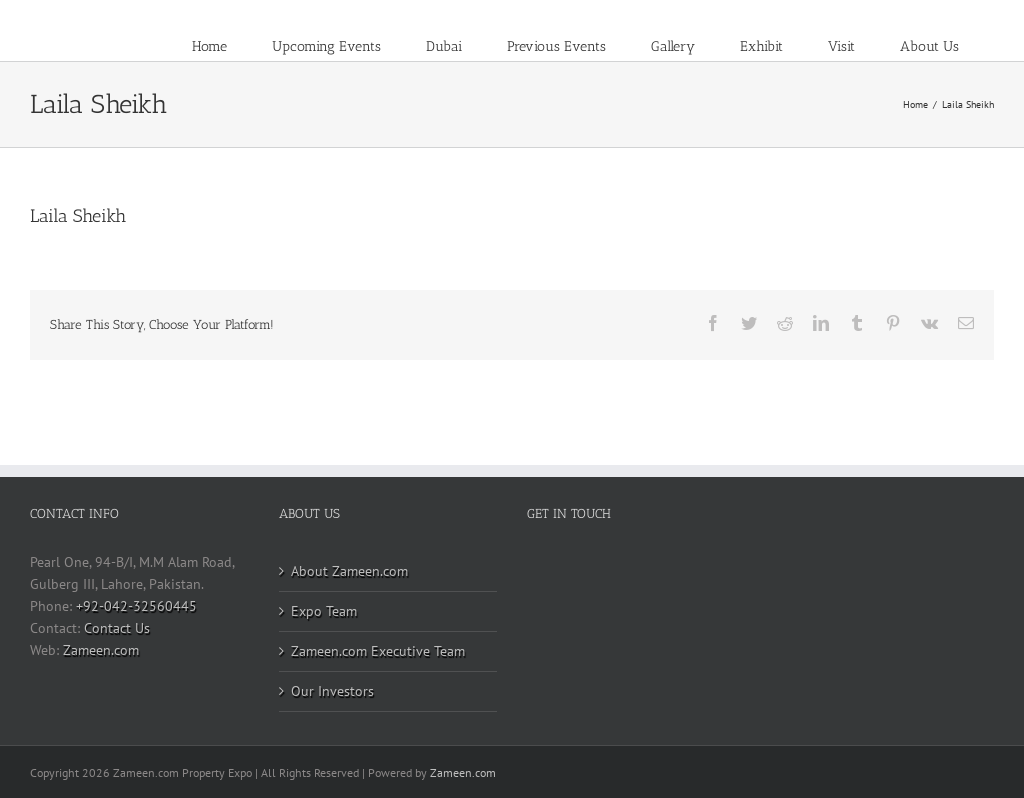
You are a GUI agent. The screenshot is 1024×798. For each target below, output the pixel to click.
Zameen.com (101, 650)
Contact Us (117, 628)
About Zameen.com (349, 571)
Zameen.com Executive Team (378, 651)
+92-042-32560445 (136, 606)
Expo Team (324, 611)
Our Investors (332, 691)
